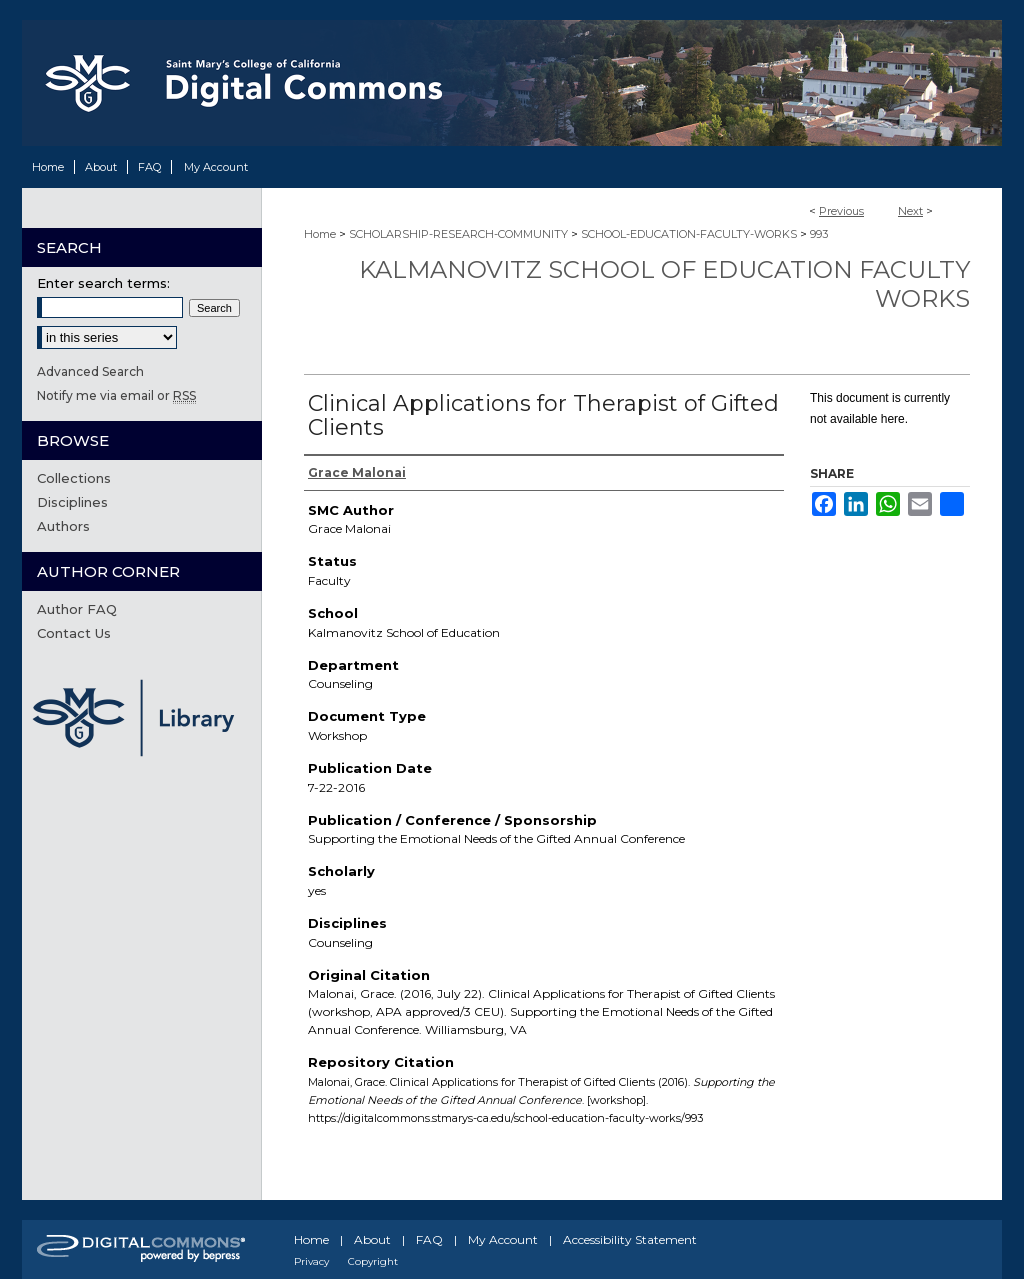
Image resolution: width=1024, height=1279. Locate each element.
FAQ (429, 1239)
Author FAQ (77, 609)
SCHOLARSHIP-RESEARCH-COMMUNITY (458, 234)
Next (910, 211)
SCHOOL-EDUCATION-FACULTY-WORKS (689, 234)
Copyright (373, 1261)
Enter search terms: (103, 283)
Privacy (311, 1261)
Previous (841, 211)
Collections (74, 478)
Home (320, 234)
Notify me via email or (116, 395)
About (372, 1239)
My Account (503, 1239)
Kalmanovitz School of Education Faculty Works (664, 284)
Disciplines (72, 502)
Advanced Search (90, 371)
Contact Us (74, 633)
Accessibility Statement (630, 1239)
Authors (63, 526)
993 (819, 234)
